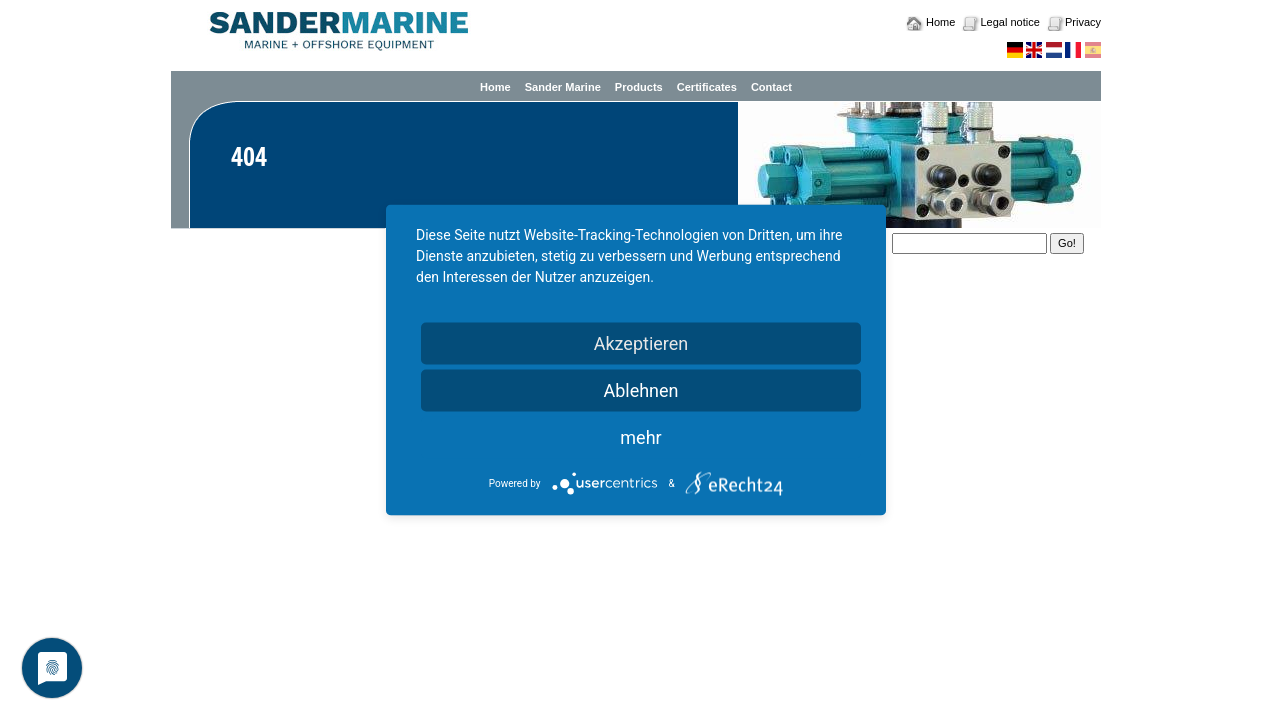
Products (639, 87)
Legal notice (1009, 22)
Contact (771, 87)
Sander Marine (563, 87)
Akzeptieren (641, 343)
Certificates (707, 87)
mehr (640, 437)
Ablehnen (640, 390)
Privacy (1083, 22)
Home (940, 22)
